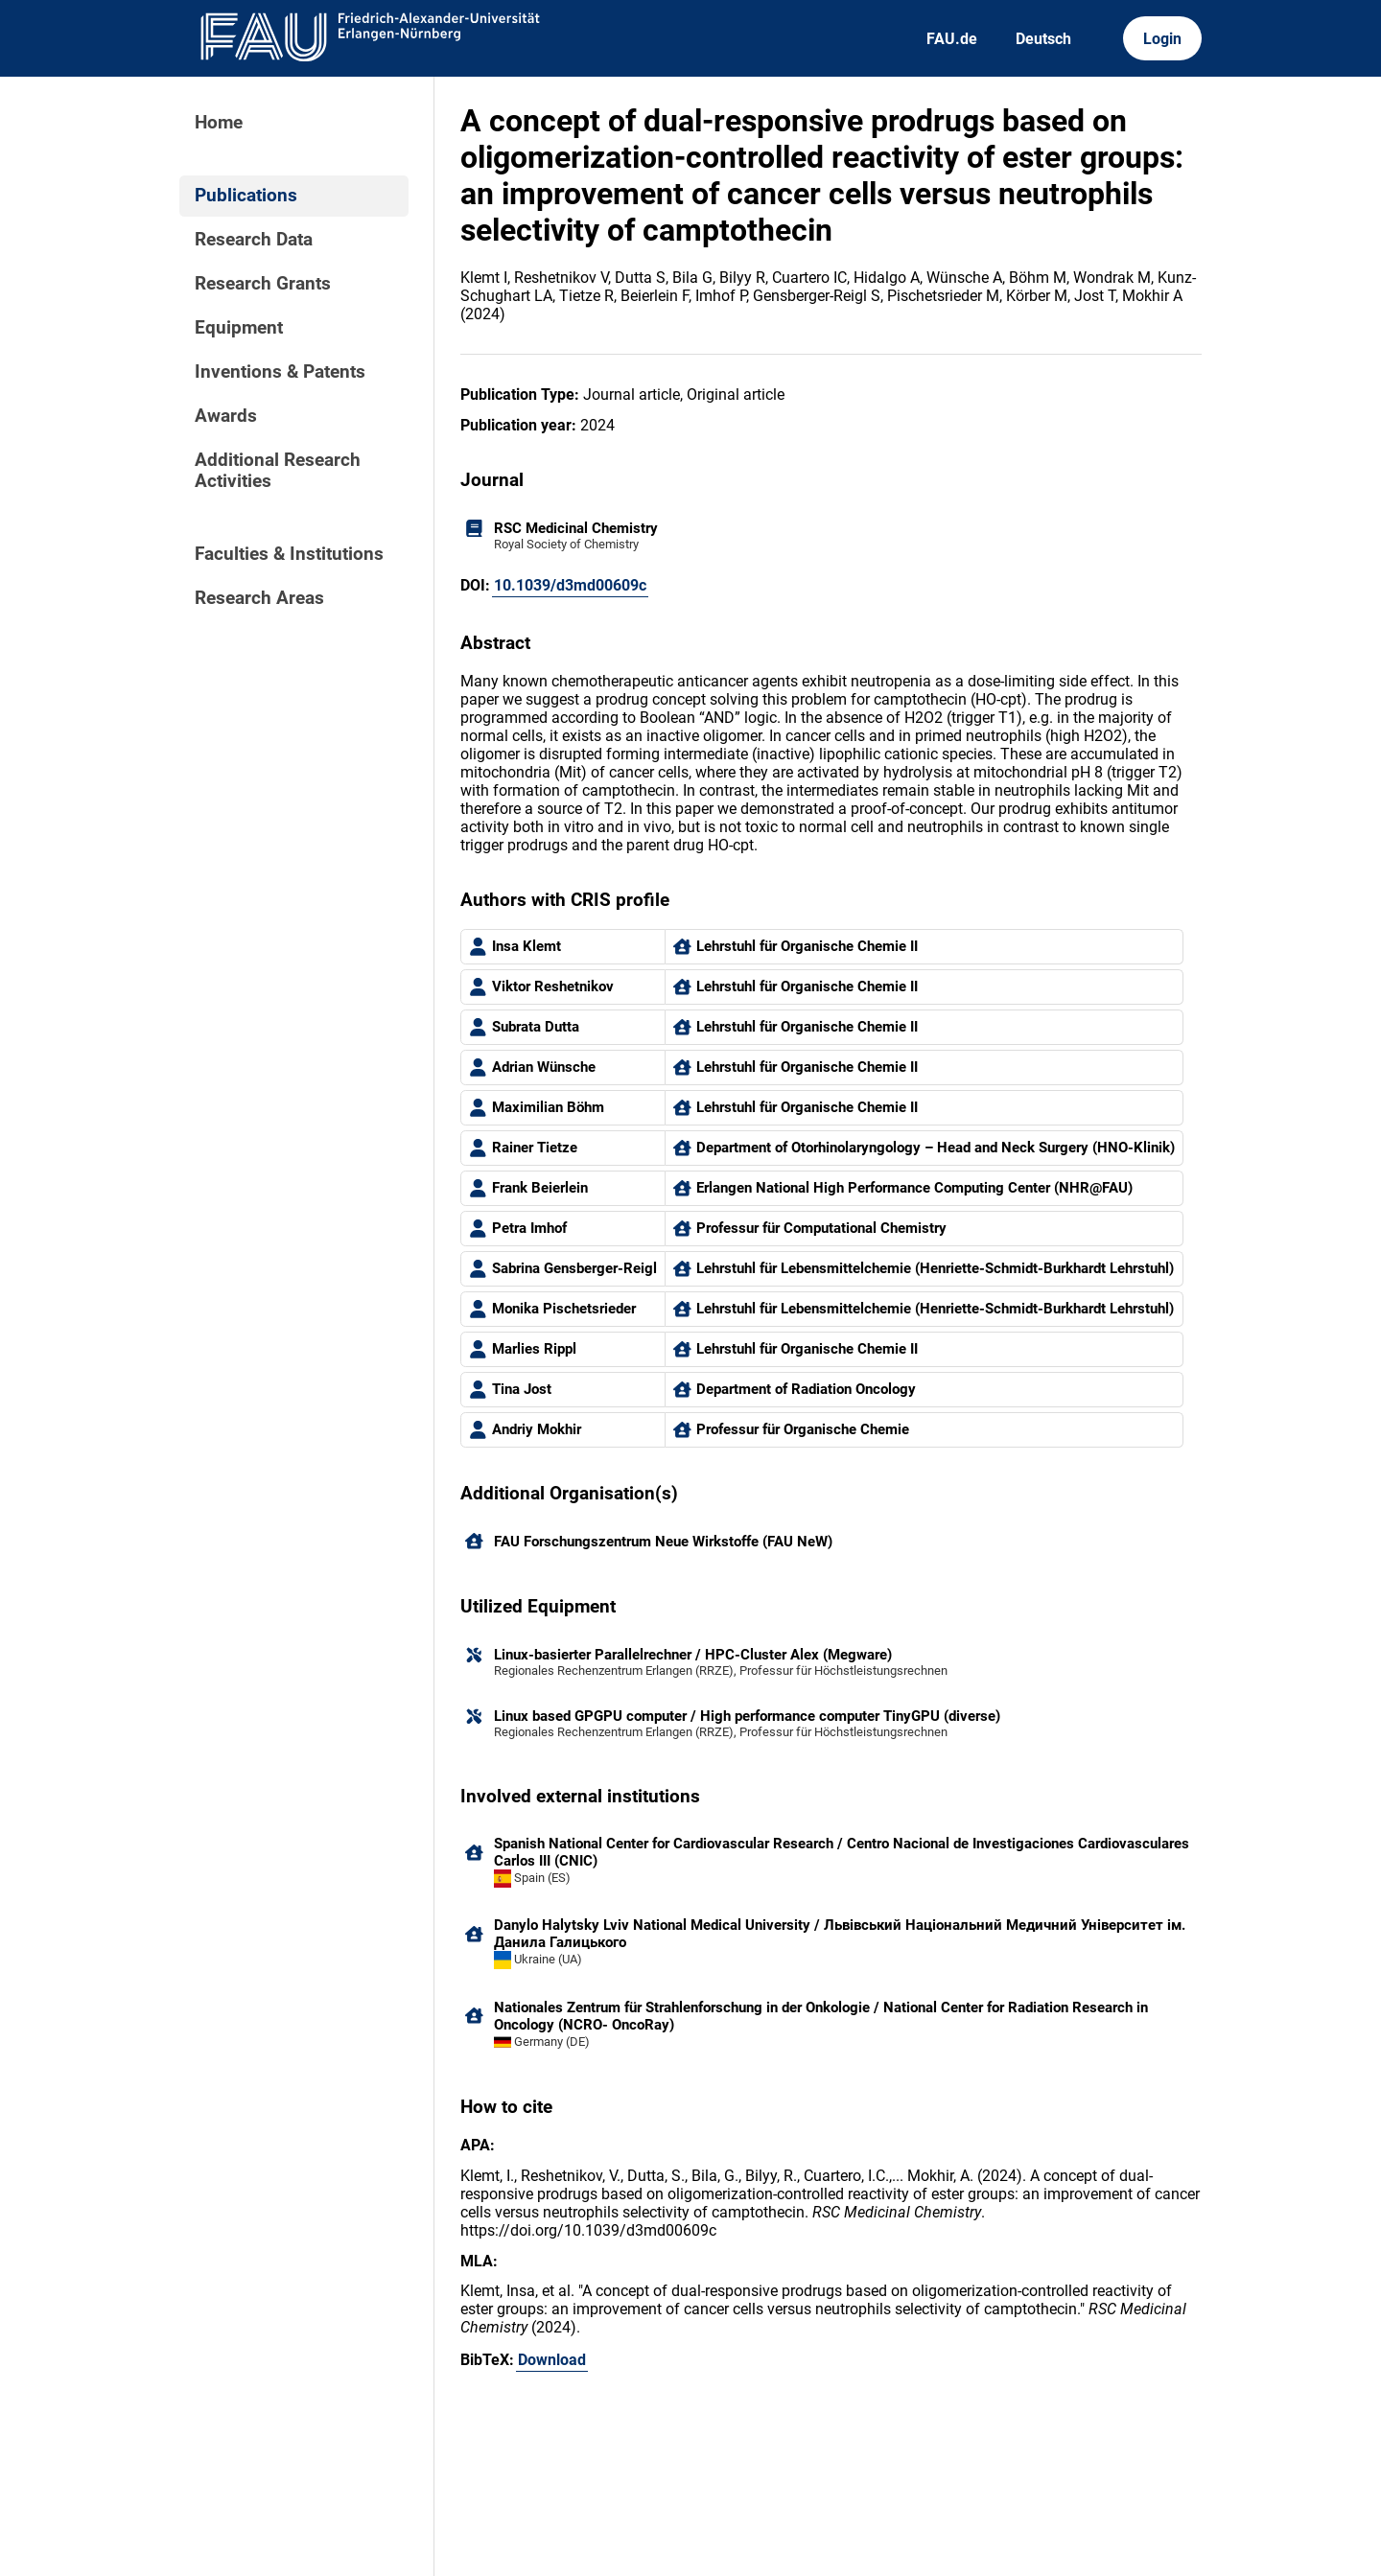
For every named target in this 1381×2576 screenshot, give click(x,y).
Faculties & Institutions (289, 554)
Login (1162, 39)
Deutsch (1043, 39)
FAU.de (951, 39)
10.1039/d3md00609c (570, 585)
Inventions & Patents (280, 372)
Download (552, 2360)
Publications (246, 195)
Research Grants (263, 283)
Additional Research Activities (278, 471)
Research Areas (259, 598)
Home (219, 122)
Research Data (254, 239)
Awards (226, 416)
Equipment (239, 327)
